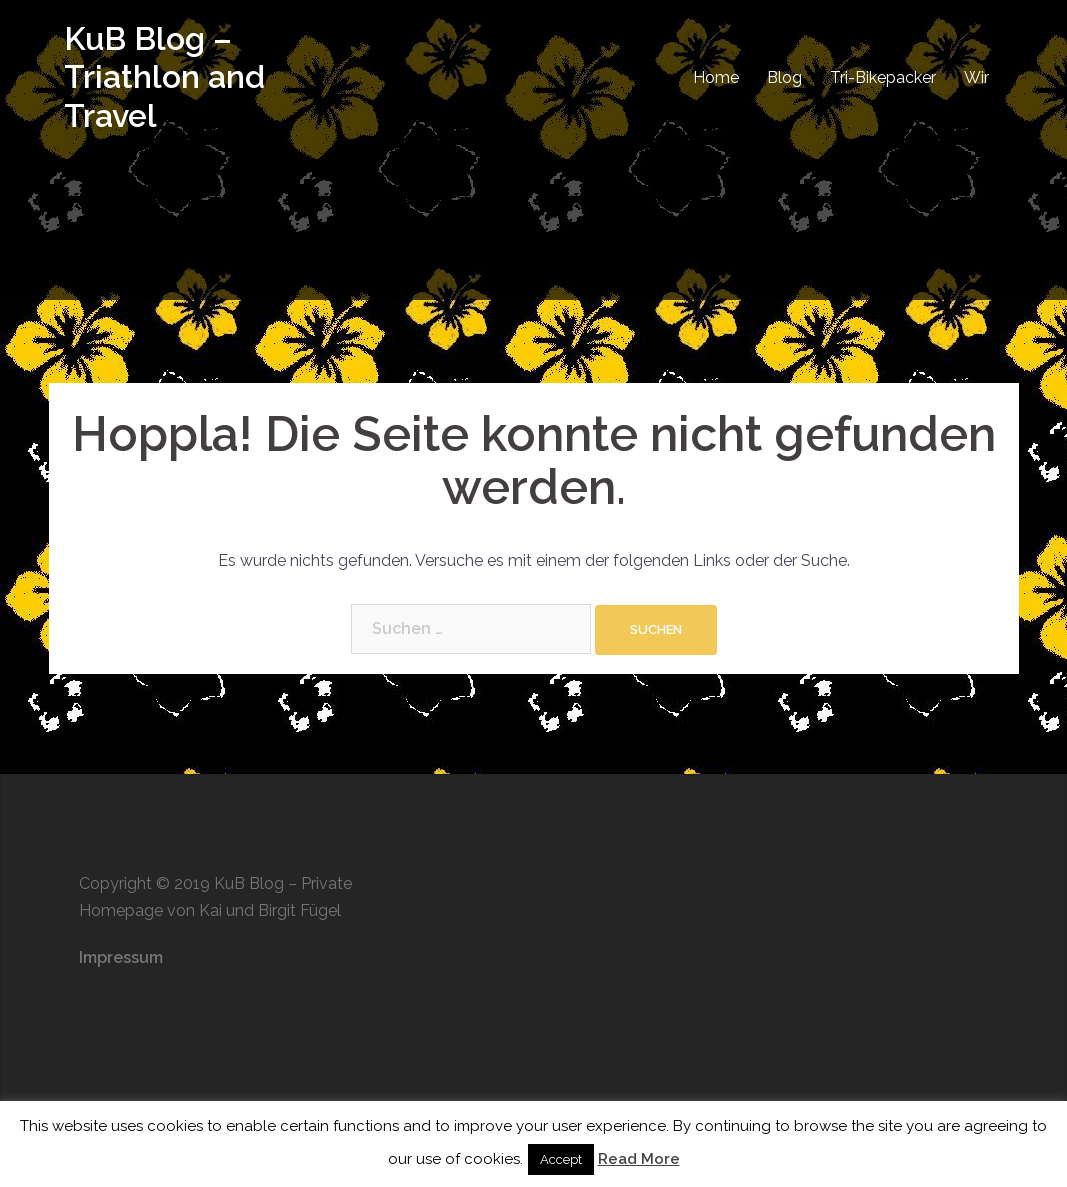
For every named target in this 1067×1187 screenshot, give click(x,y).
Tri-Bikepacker (883, 77)
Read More (639, 1159)
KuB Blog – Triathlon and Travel (164, 77)
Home (716, 77)
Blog (784, 77)
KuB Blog (249, 883)
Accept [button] (561, 1159)
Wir (976, 77)
